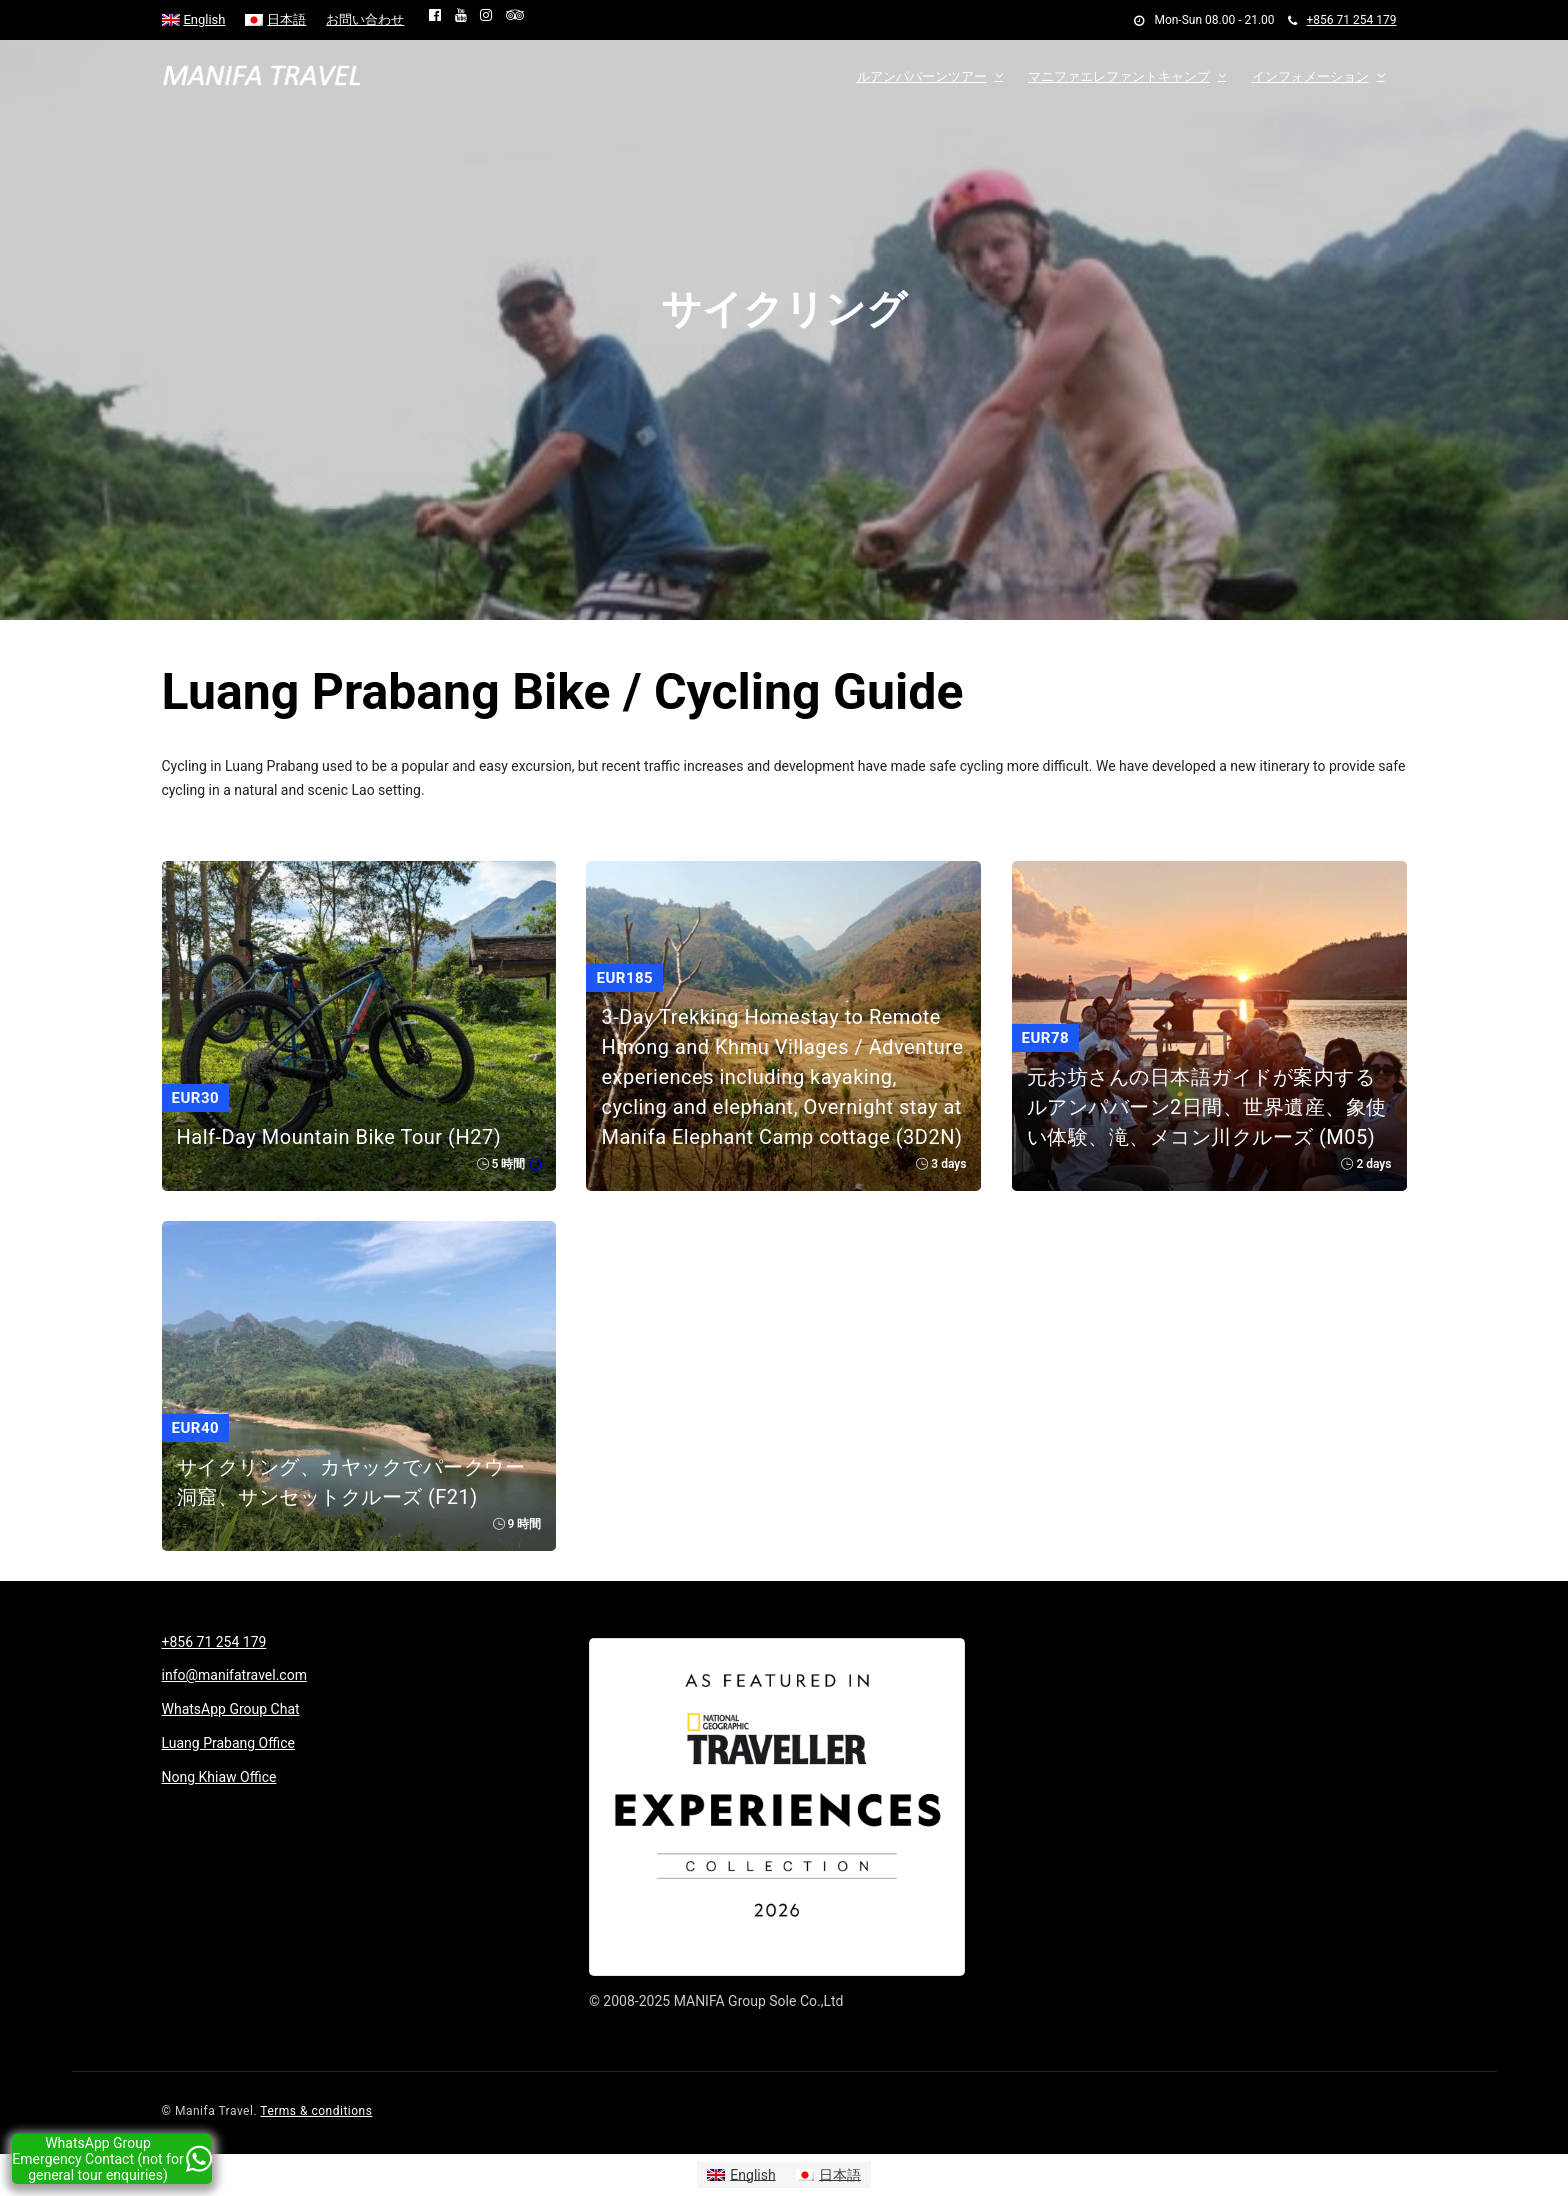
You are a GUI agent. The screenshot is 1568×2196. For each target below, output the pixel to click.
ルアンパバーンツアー (922, 76)
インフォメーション (1310, 76)
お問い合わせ (365, 19)
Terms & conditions (316, 2111)
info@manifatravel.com (234, 1675)
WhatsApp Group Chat (231, 1709)
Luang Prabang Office (228, 1743)
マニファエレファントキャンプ (1119, 76)
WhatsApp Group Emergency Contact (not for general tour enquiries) (112, 2159)
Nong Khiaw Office (219, 1777)
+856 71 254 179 (1342, 20)
